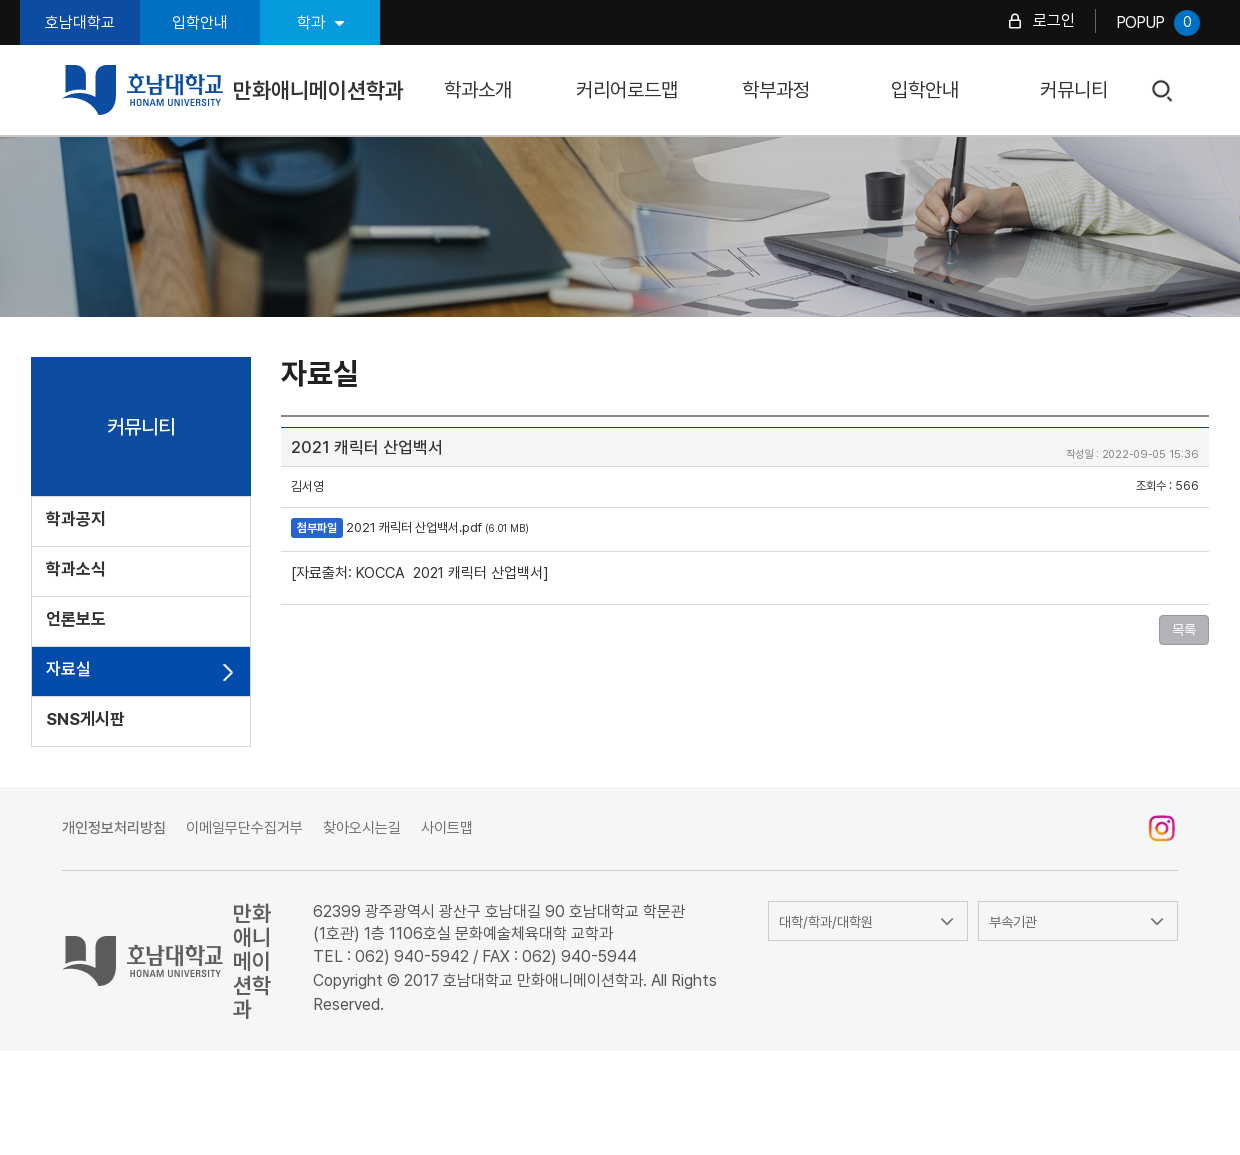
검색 (1163, 91)
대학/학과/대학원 (826, 922)
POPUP (1158, 23)
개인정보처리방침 (114, 828)
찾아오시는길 (362, 828)
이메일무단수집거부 (244, 828)
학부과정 (776, 90)
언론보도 (76, 619)
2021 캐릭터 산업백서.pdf (414, 527)
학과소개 (478, 90)
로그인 (1054, 20)
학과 (320, 22)
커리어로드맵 (627, 90)
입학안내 (200, 22)
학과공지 (76, 519)
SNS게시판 (85, 719)
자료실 (68, 669)
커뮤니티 (1074, 90)
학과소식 (76, 569)
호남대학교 (80, 22)
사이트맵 (447, 828)
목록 (1184, 630)
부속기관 (1013, 922)
